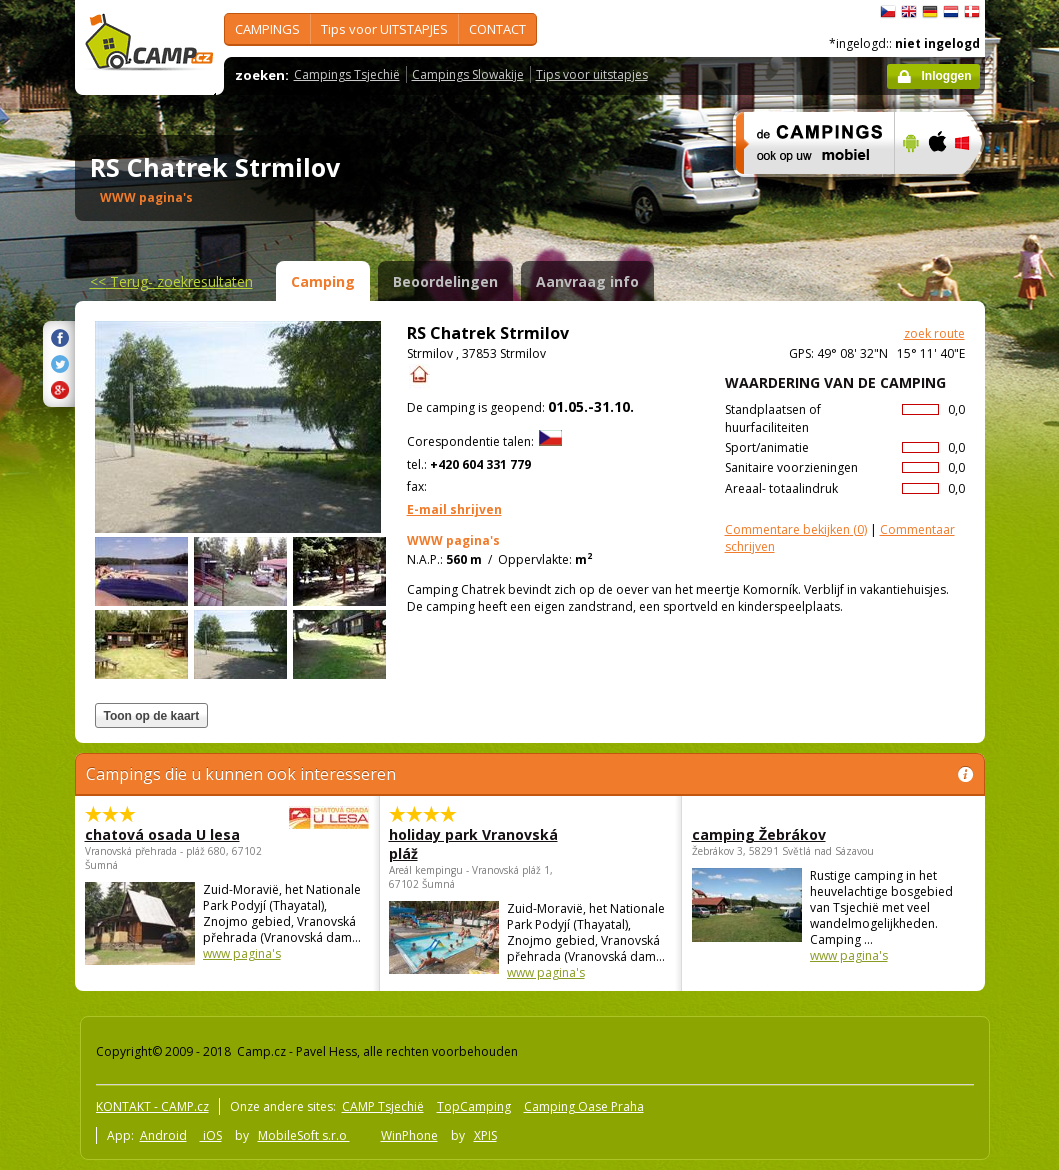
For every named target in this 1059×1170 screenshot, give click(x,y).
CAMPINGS (267, 29)
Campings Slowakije (468, 74)
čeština (888, 12)
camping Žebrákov (759, 834)
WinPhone (409, 1135)
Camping (323, 281)
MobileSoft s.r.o (304, 1135)
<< (171, 281)
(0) (796, 529)
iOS (211, 1135)
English (909, 12)
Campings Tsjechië (347, 74)
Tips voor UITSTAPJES (384, 29)
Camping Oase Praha (584, 1106)
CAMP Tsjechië (383, 1106)
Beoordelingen (445, 281)
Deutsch (930, 12)
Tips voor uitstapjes (592, 74)
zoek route (934, 333)
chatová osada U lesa (172, 834)
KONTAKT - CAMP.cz (152, 1106)
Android (163, 1135)
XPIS (485, 1135)
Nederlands (951, 12)
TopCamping (474, 1106)
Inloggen (947, 76)
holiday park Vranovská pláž (473, 844)
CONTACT (497, 29)
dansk (972, 12)
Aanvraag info (587, 281)
